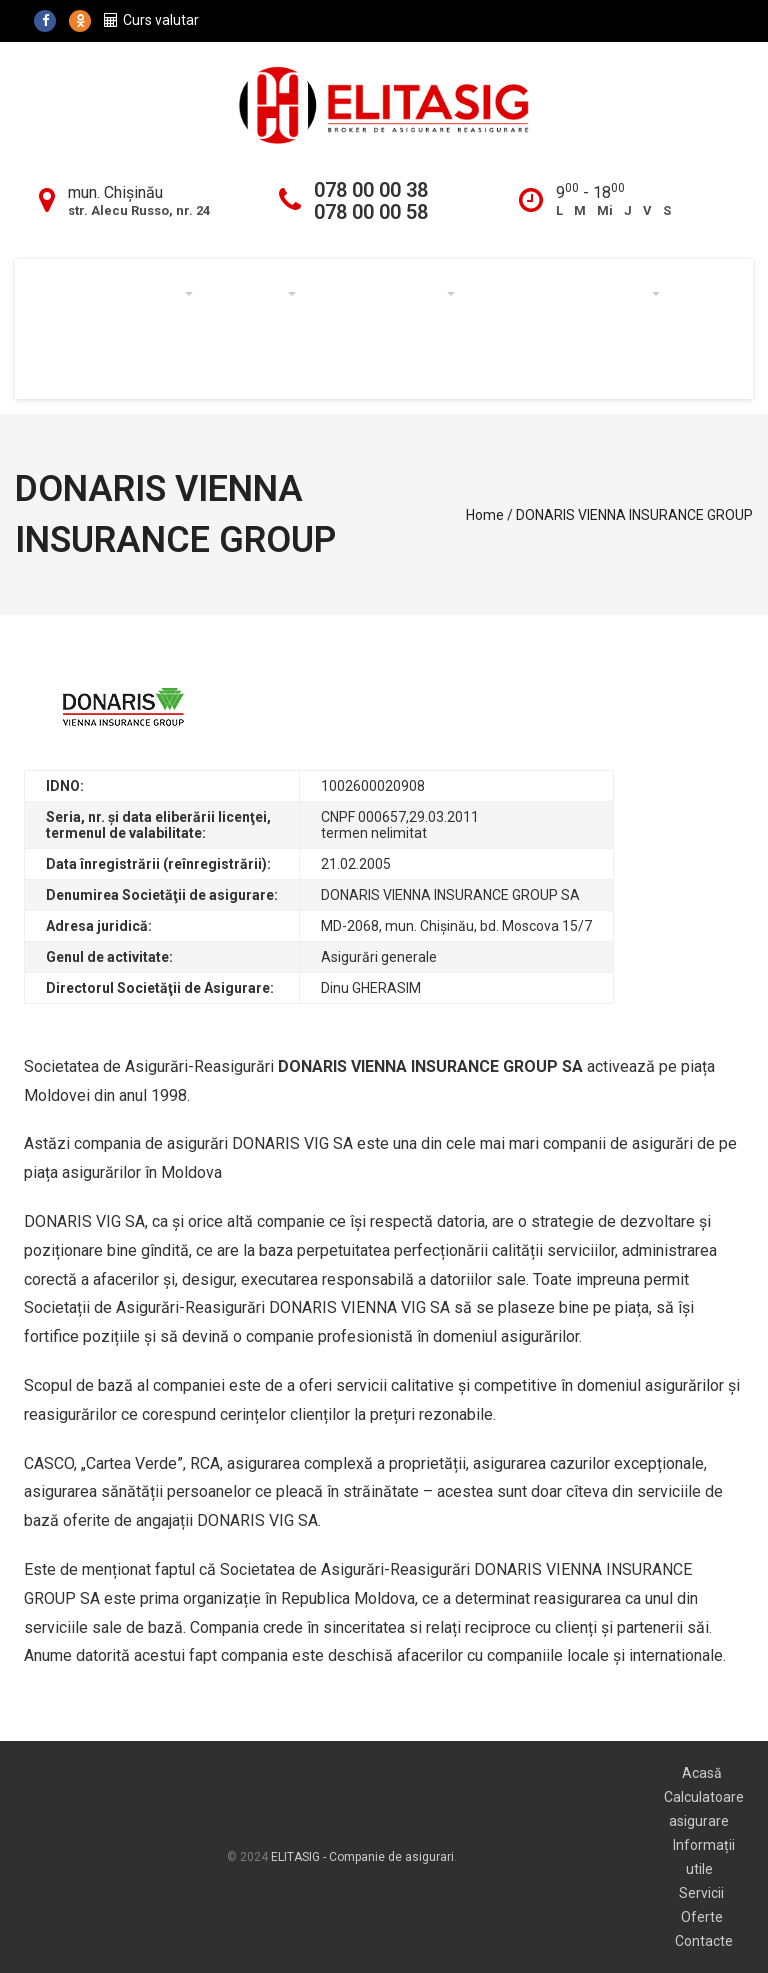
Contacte (263, 364)
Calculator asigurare (567, 294)
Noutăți (161, 364)
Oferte (69, 364)
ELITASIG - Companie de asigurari (362, 1857)
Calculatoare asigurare (704, 1809)
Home (485, 515)
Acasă (67, 294)
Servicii (254, 294)
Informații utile (385, 294)
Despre (153, 294)
